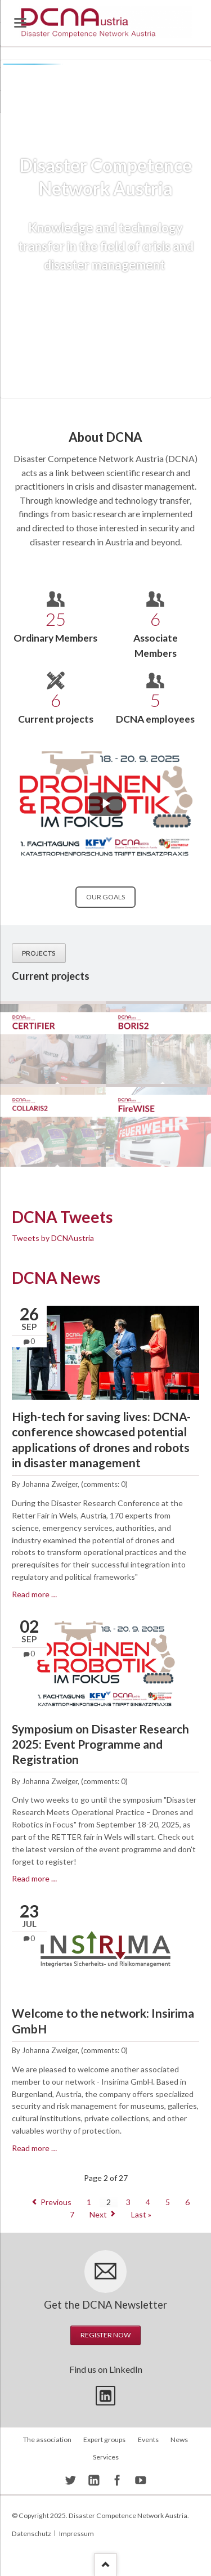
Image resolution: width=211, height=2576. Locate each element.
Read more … (34, 1594)
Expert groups (104, 2439)
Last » (141, 2214)
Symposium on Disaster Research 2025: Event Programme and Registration (100, 1744)
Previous (56, 2202)
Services (106, 2457)
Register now (105, 2335)
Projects (38, 953)
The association (47, 2439)
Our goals (105, 897)
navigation (20, 23)
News (179, 2439)
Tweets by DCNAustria (53, 1238)
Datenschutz (31, 2533)
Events (148, 2439)
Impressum (76, 2533)
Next (98, 2214)
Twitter (105, 2395)
